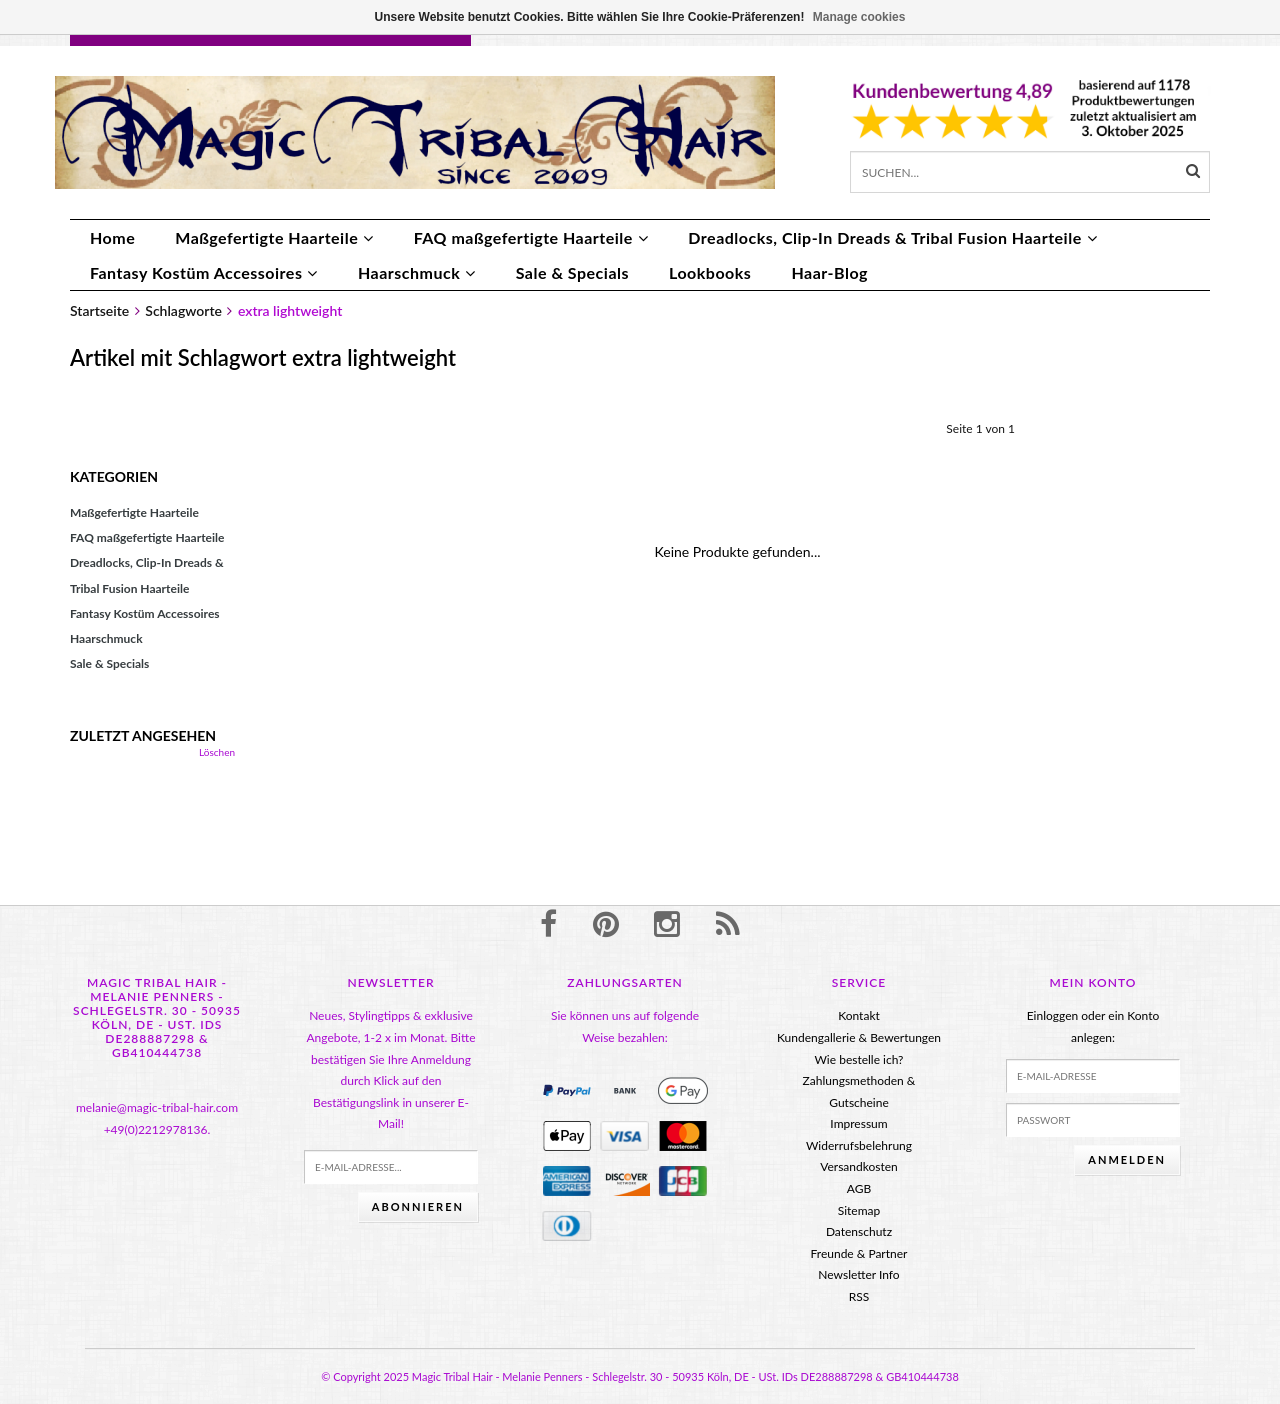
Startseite (99, 310)
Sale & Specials (572, 272)
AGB (859, 1188)
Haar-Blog (829, 272)
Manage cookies (859, 17)
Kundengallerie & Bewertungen (859, 1037)
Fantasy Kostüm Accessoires (204, 272)
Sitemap (859, 1210)
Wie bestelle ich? (858, 1059)
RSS (859, 1296)
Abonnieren (418, 1206)
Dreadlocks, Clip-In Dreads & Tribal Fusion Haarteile (892, 237)
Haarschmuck (417, 272)
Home (112, 237)
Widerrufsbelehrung (859, 1145)
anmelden (1127, 1159)
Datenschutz (859, 1231)
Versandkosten (859, 1166)
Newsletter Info (858, 1274)
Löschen (217, 752)
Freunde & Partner (859, 1253)
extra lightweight (290, 310)
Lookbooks (710, 272)
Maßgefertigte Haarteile (274, 237)
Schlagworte (183, 310)
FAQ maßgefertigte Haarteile (531, 237)
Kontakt (859, 1015)
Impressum (858, 1123)
